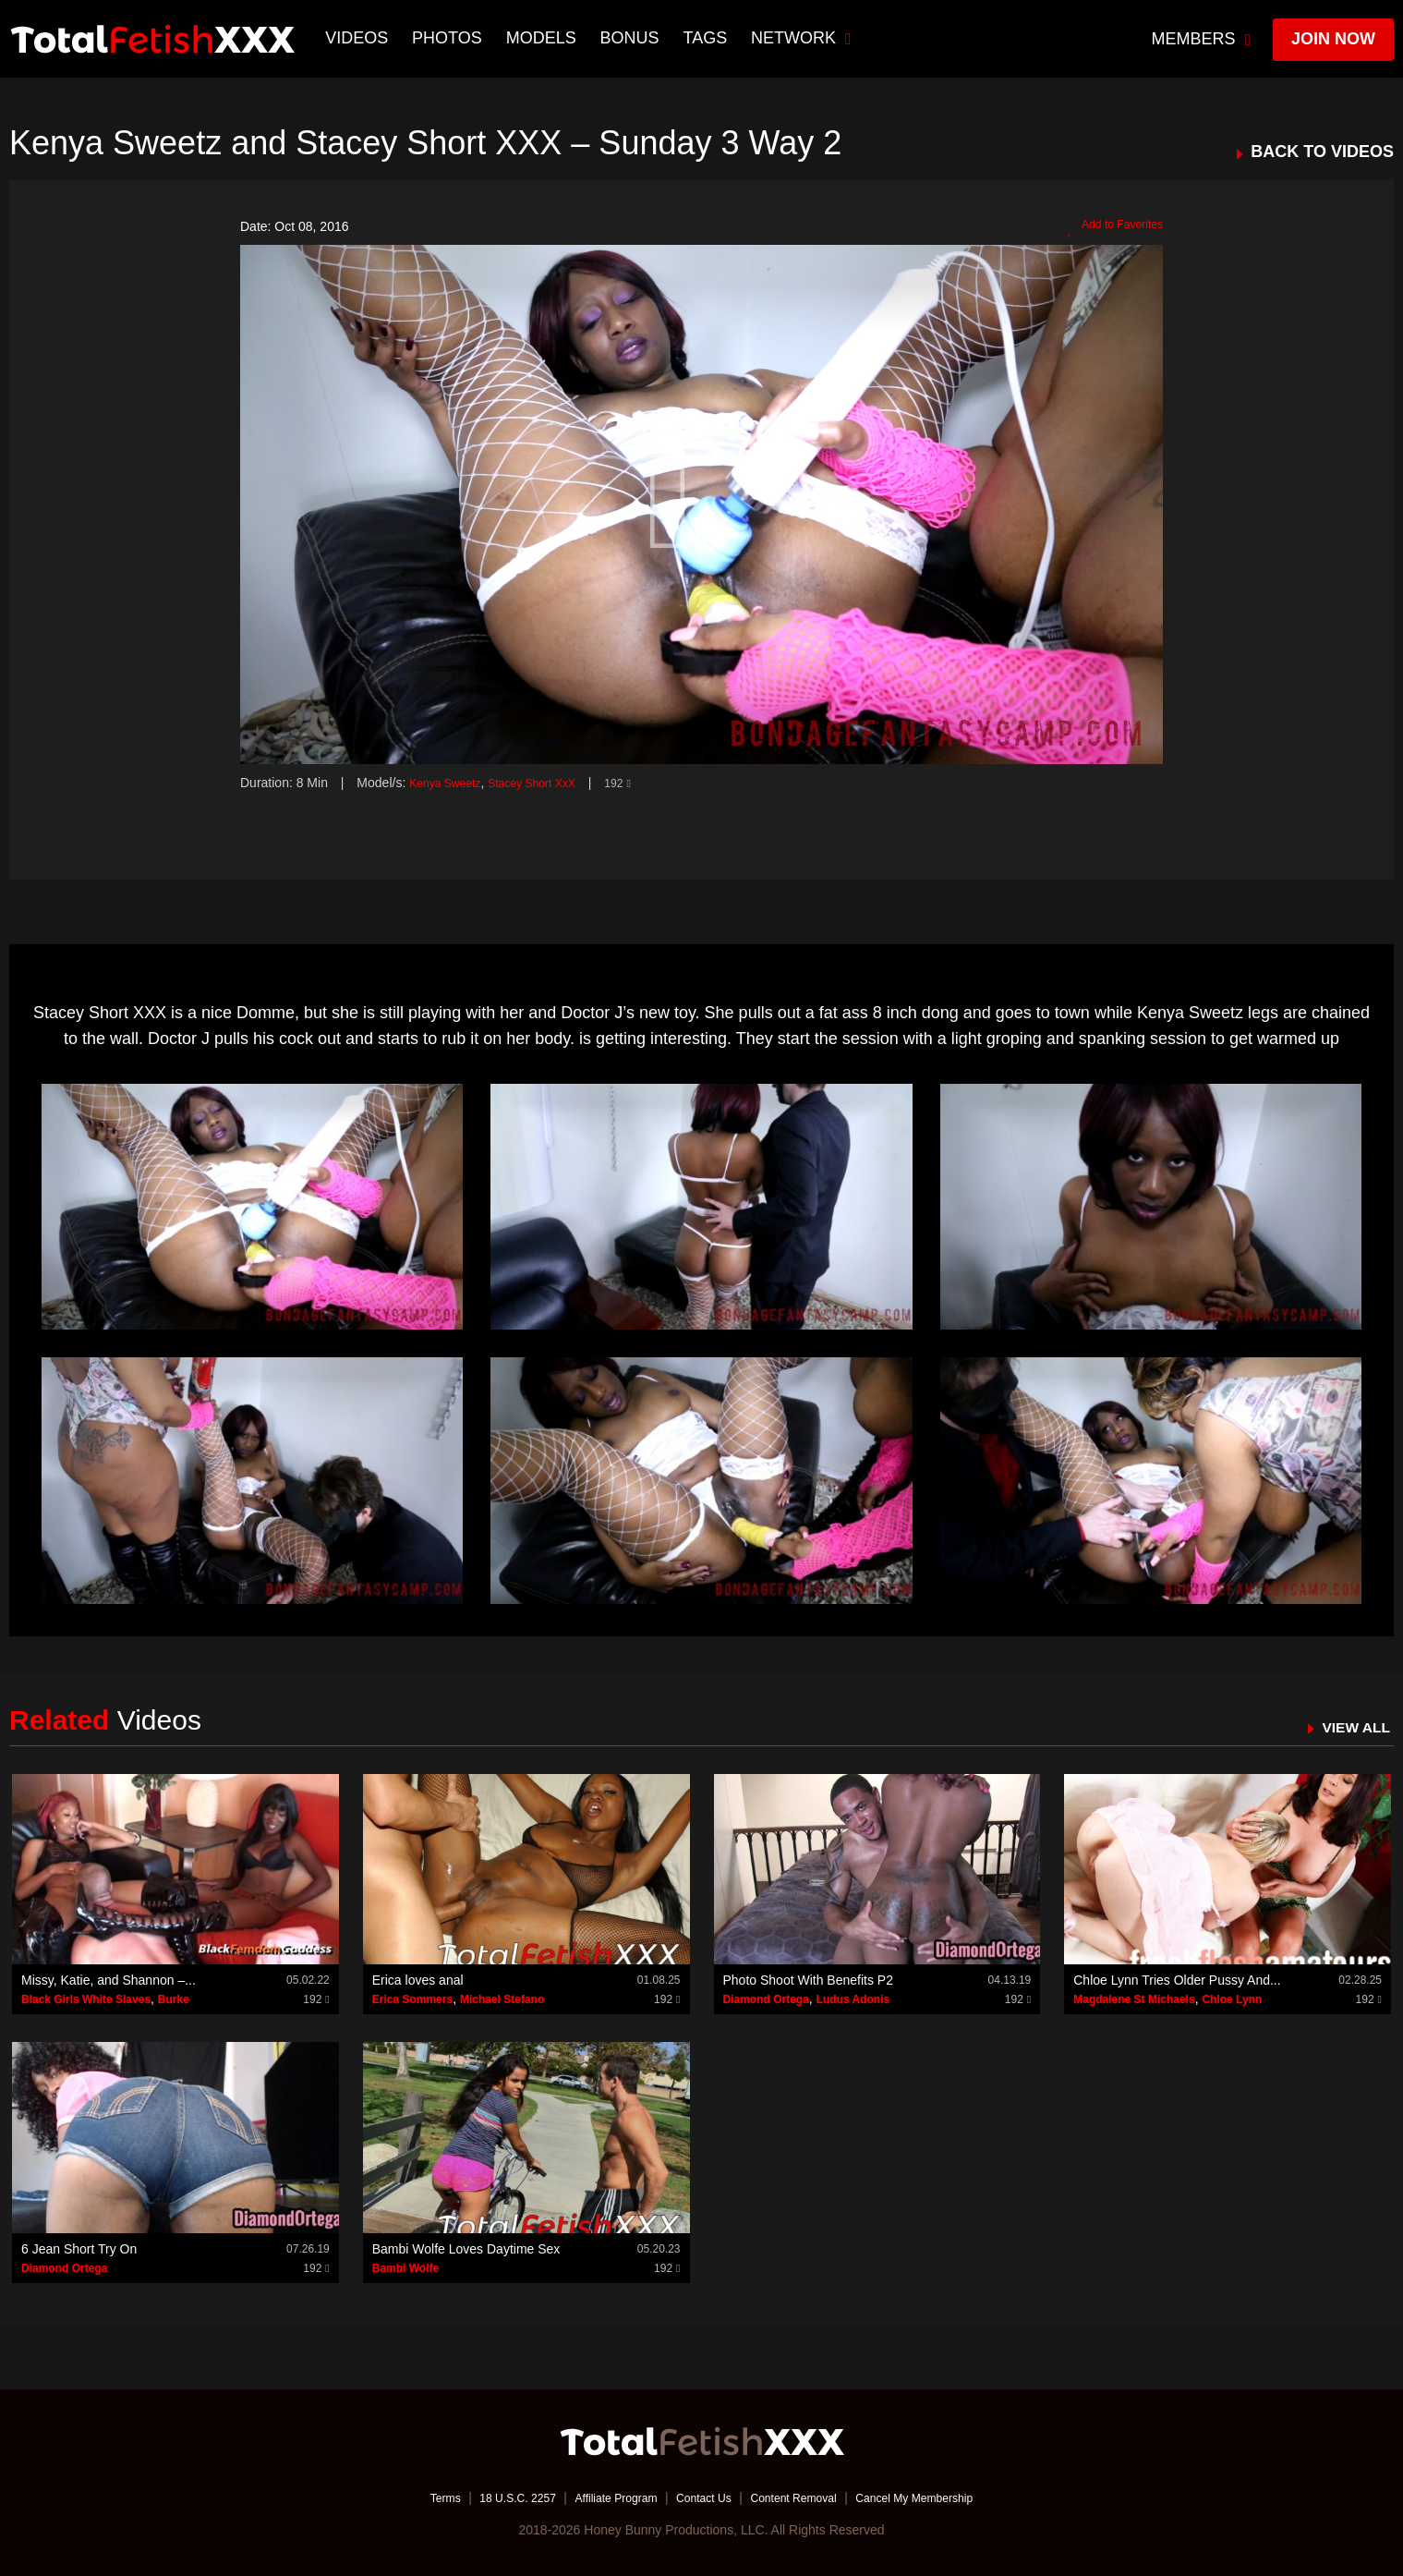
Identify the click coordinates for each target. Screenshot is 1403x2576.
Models (543, 38)
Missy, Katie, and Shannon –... (108, 1980)
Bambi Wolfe (405, 2268)
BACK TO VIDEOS (1322, 152)
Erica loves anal (418, 1980)
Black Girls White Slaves (86, 1999)
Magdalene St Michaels (1133, 1999)
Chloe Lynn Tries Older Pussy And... (1176, 1980)
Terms (410, 2497)
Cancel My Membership (942, 2497)
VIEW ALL (1351, 1727)
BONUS (631, 38)
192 (644, 782)
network (804, 38)
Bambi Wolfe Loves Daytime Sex (466, 2249)
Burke (173, 1999)
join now (1333, 39)
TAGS (707, 38)
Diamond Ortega (766, 1999)
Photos (450, 38)
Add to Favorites (1108, 227)
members (1202, 39)
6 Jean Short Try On (79, 2249)
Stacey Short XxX (549, 782)
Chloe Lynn (1232, 1999)
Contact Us (703, 2497)
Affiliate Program (603, 2497)
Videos (359, 38)
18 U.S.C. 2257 (492, 2497)
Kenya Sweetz (450, 782)
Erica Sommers (412, 1999)
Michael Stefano (502, 1999)
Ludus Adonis (853, 1999)
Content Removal (804, 2497)
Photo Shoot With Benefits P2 (808, 1980)
